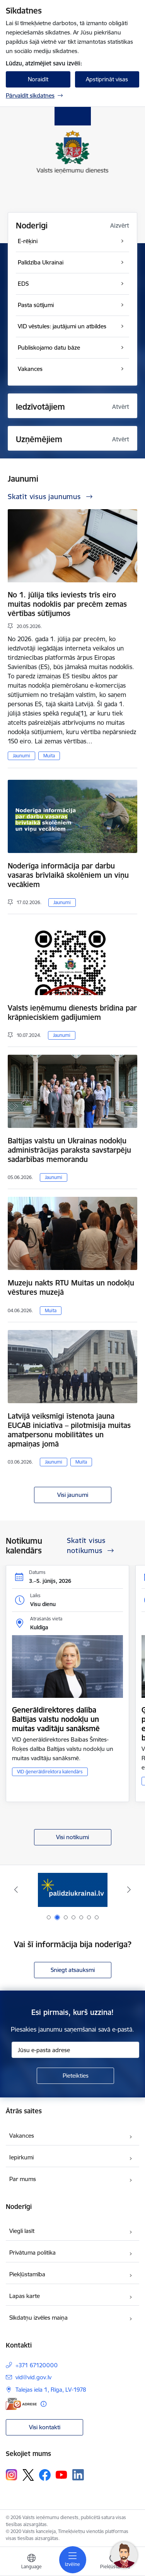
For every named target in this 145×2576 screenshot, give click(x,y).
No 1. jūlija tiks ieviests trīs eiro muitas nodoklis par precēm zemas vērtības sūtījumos (67, 604)
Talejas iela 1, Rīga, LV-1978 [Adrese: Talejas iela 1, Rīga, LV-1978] (50, 2389)
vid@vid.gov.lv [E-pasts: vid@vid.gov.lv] (33, 2377)
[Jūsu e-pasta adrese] (75, 2050)
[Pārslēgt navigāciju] (72, 2559)
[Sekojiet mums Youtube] (61, 2474)
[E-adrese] (21, 2404)
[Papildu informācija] (43, 2404)
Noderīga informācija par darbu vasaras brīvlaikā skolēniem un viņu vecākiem (68, 875)
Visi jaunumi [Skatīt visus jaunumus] (72, 1494)
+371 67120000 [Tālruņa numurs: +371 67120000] (36, 2365)
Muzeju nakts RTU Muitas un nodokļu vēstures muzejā (71, 1287)
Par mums (22, 2179)
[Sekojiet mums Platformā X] (28, 2475)
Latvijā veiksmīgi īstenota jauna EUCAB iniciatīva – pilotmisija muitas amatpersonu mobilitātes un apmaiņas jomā (69, 1429)
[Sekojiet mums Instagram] (11, 2474)
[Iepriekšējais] (16, 1889)
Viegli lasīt (21, 2230)
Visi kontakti (44, 2427)
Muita (49, 756)
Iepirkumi (21, 2157)
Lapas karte (24, 2296)
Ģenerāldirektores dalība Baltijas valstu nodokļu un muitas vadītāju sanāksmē (56, 1719)
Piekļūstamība (27, 2274)
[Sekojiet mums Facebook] (45, 2475)
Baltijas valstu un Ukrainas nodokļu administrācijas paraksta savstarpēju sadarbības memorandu (69, 1150)
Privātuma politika (32, 2252)
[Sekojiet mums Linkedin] (78, 2475)
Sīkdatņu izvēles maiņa (38, 2317)
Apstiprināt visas (107, 79)
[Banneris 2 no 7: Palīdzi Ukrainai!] (72, 1889)
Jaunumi (21, 756)
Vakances (21, 2135)
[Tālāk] (129, 1889)
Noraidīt (38, 79)
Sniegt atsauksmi (73, 1970)
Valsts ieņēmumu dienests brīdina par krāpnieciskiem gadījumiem (72, 1012)
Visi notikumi (72, 1837)
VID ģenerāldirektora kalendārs (50, 1772)
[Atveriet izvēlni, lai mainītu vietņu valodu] (31, 2562)
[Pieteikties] (75, 2076)
